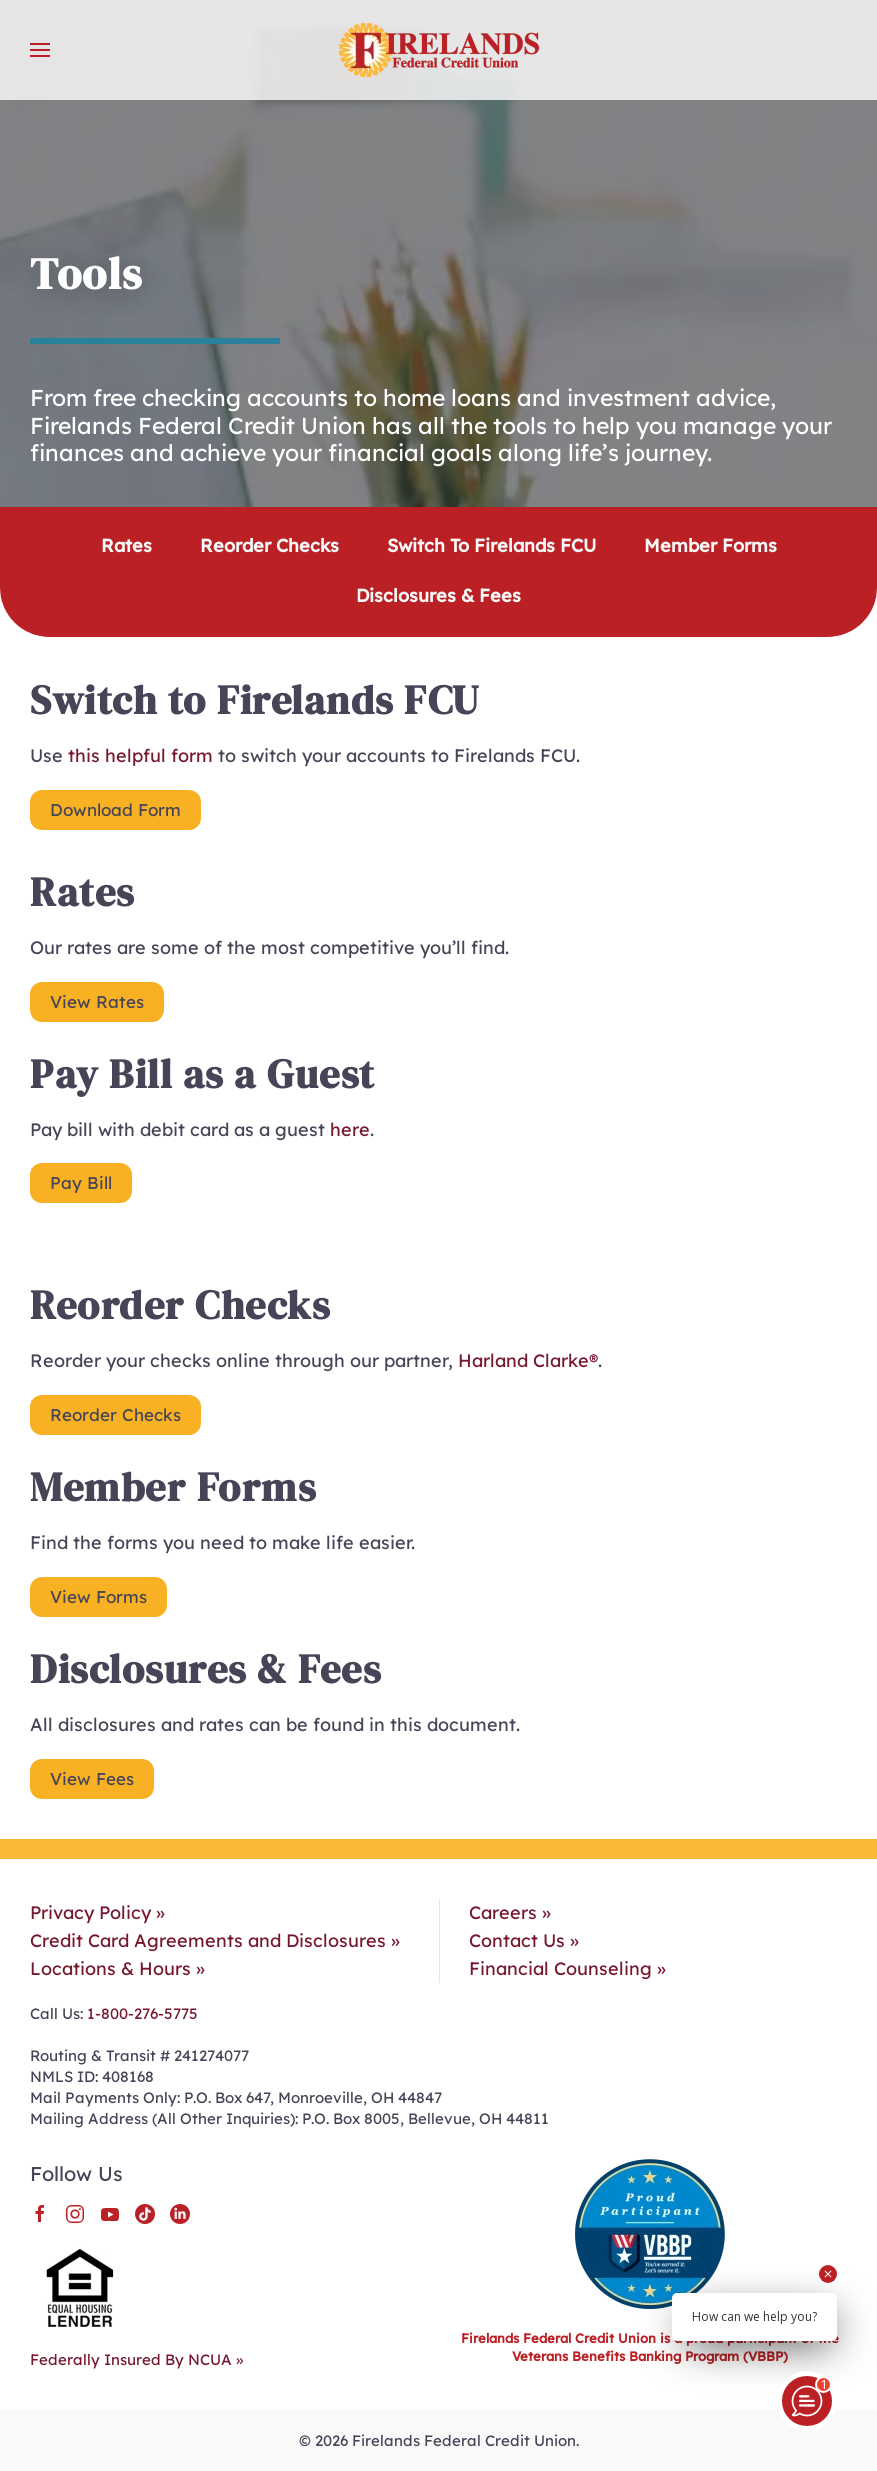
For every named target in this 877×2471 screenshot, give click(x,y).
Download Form (115, 809)
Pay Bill (81, 1182)
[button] (40, 50)
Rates (126, 545)
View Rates (97, 1001)
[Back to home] (439, 50)
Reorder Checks (269, 545)
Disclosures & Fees (438, 595)
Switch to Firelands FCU (491, 545)
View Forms (98, 1596)
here (350, 1129)
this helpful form (140, 755)
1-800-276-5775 (140, 2013)
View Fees (92, 1778)
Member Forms (710, 545)
